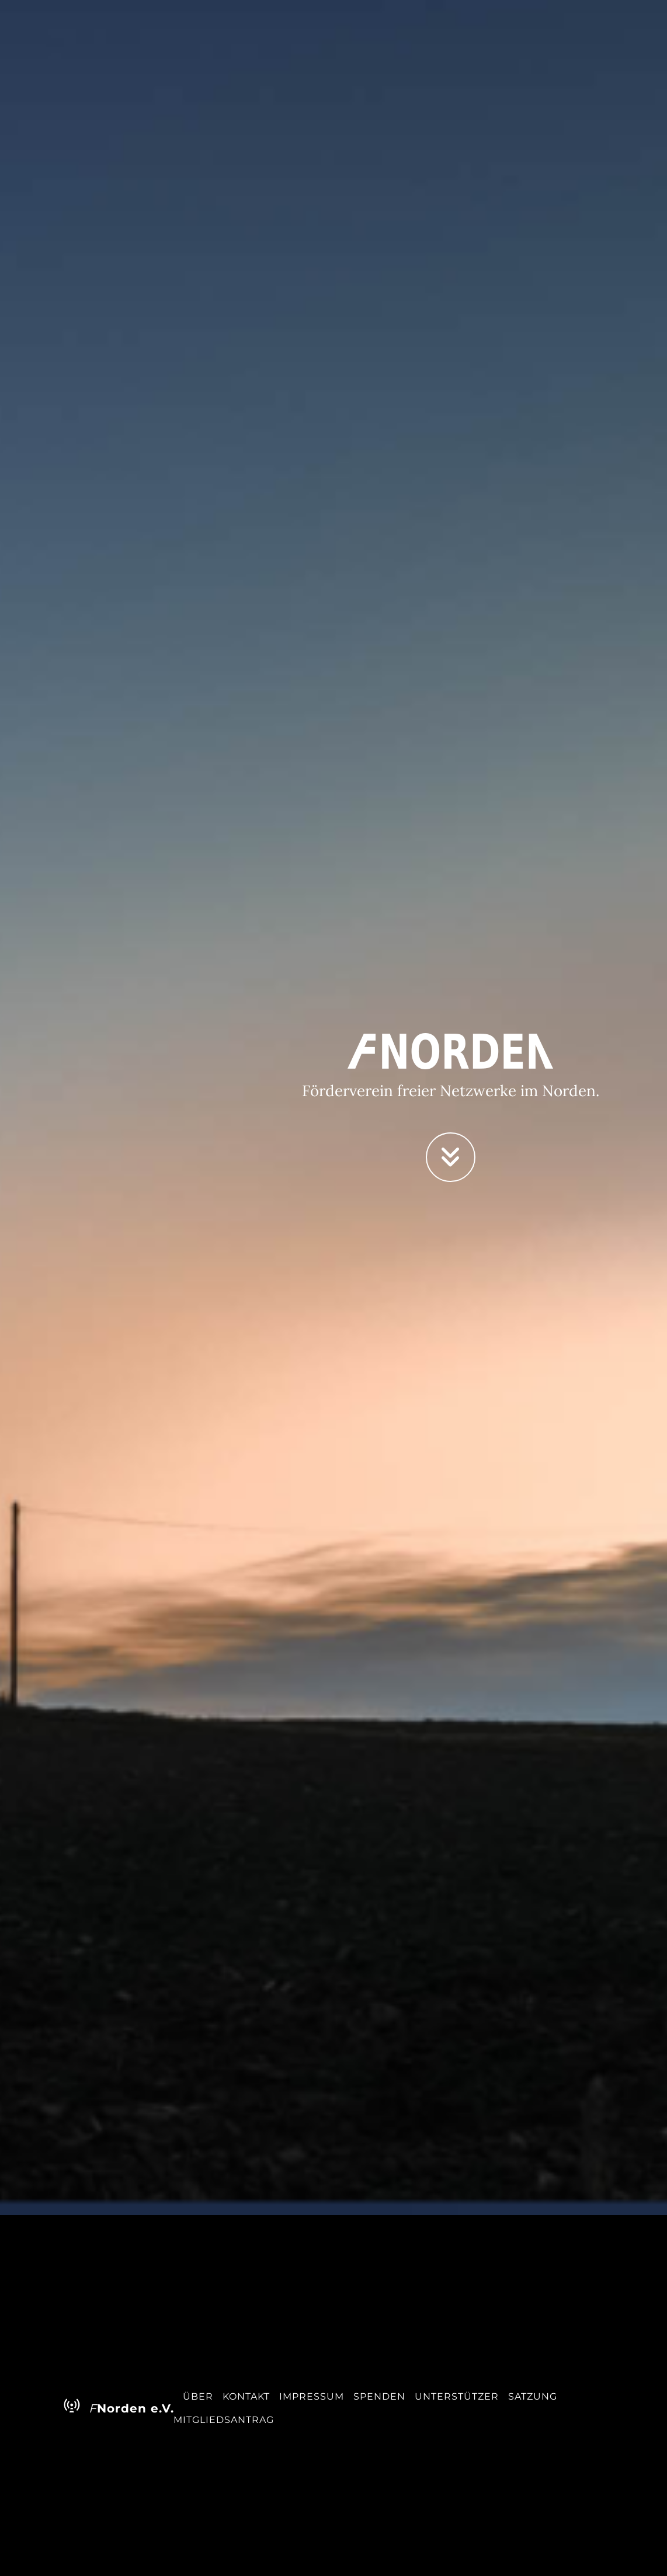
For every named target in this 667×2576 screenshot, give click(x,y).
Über (198, 2396)
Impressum (311, 2396)
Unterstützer (457, 2396)
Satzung (532, 2396)
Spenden (379, 2396)
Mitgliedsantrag (223, 2419)
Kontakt (246, 2396)
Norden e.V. (109, 2407)
